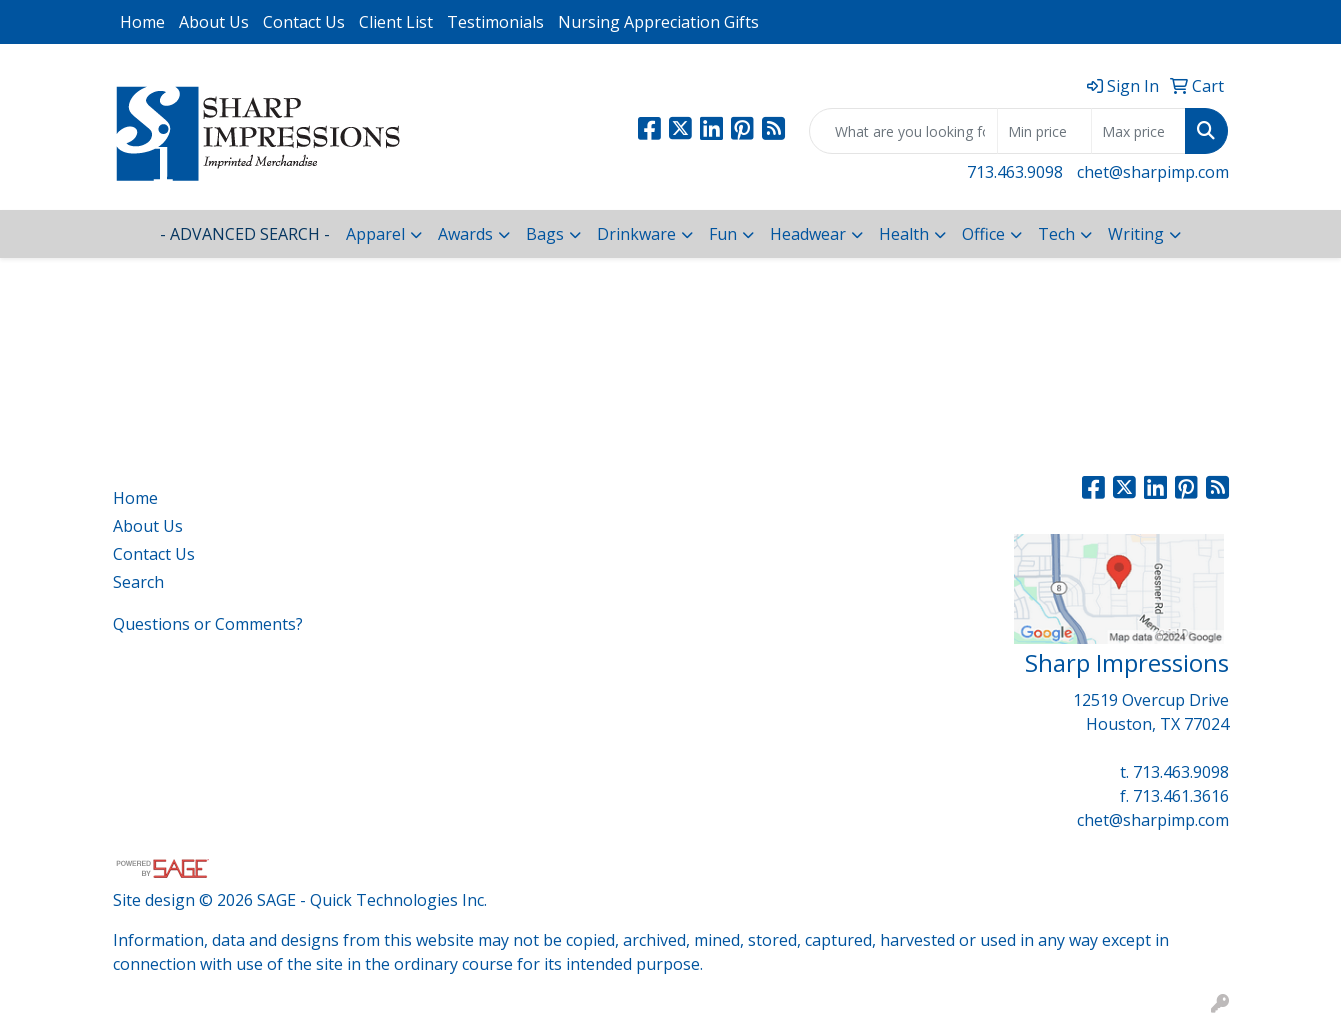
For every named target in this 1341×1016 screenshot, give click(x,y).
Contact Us (304, 22)
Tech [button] (1056, 234)
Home (142, 22)
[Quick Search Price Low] (1044, 131)
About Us (214, 22)
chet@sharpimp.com (1153, 172)
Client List (396, 22)
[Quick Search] (903, 131)
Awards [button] (465, 234)
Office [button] (983, 234)
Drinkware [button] (636, 234)
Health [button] (904, 234)
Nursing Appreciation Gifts (658, 22)
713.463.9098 (1015, 172)
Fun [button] (723, 234)
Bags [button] (545, 234)
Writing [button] (1136, 234)
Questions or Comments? (208, 624)
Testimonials (495, 22)
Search (138, 582)
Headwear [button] (808, 234)
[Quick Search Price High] (1138, 131)
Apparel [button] (375, 234)
